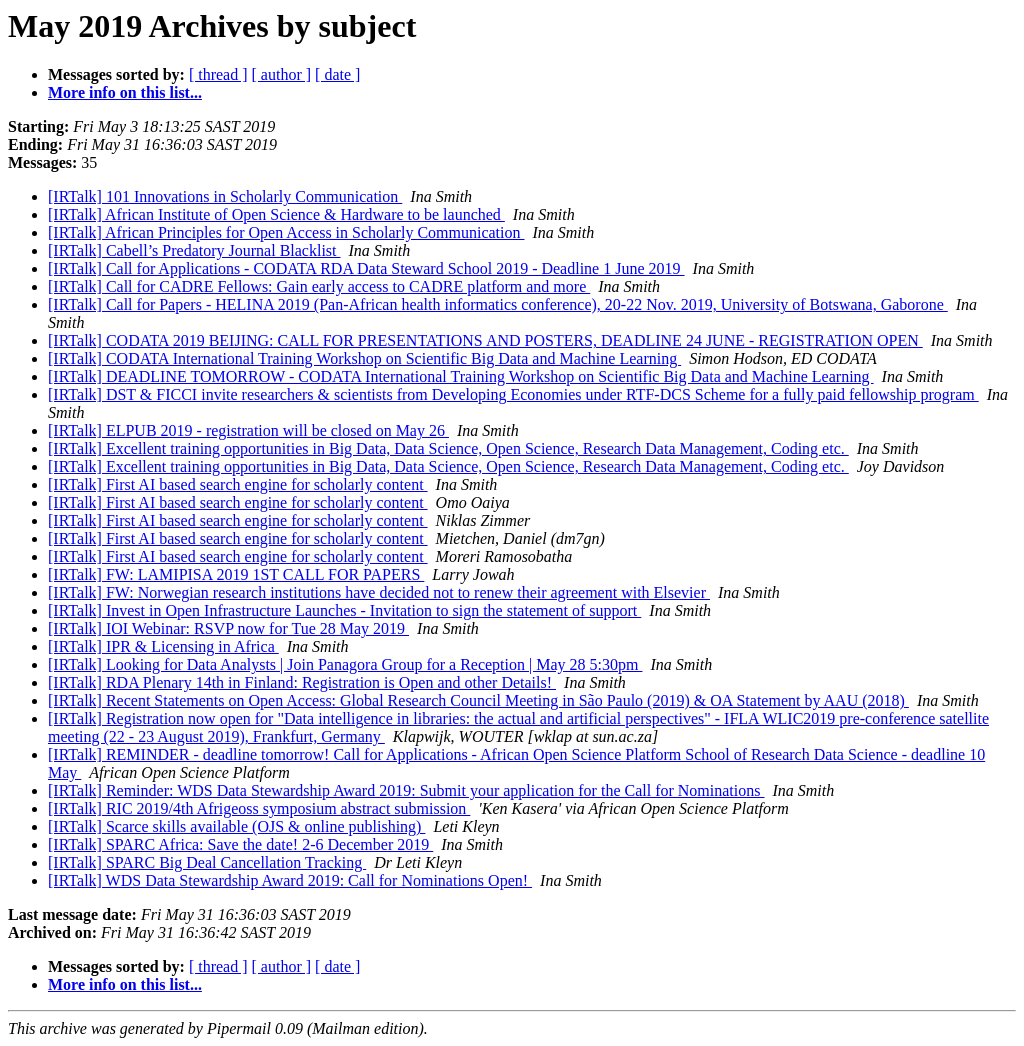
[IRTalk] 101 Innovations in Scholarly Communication (225, 196)
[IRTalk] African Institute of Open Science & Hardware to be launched (276, 214)
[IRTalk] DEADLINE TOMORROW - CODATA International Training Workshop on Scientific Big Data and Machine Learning (461, 376)
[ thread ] (218, 74)
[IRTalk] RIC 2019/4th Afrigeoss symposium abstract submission (259, 808)
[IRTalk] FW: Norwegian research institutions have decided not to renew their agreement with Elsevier (379, 592)
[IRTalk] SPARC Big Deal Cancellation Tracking (207, 862)
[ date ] (337, 74)
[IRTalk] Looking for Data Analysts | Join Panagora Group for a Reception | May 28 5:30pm (345, 664)
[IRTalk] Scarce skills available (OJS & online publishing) (236, 826)
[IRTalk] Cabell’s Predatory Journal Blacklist (194, 250)
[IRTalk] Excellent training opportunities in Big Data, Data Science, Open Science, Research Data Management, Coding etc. (448, 448)
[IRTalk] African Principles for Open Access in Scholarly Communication (286, 232)
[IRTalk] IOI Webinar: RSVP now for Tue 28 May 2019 (228, 628)
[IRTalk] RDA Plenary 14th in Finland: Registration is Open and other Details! (302, 682)
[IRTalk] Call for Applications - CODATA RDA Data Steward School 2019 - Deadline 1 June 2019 (366, 268)
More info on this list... (125, 92)
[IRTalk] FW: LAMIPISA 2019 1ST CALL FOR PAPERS (236, 574)
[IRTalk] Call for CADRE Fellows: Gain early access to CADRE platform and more (319, 286)
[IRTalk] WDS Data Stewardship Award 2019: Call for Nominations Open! (290, 880)
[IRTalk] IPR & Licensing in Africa (163, 646)
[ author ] (282, 74)
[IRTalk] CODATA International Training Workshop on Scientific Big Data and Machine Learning (364, 358)
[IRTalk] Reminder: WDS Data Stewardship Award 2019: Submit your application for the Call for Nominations (406, 790)
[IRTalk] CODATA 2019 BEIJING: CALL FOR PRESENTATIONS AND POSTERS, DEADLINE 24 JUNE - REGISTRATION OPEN (485, 340)
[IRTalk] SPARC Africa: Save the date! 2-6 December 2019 (240, 844)
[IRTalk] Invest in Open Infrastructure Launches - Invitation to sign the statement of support (344, 610)
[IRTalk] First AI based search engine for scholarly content (238, 484)
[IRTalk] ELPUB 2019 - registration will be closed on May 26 (248, 430)
